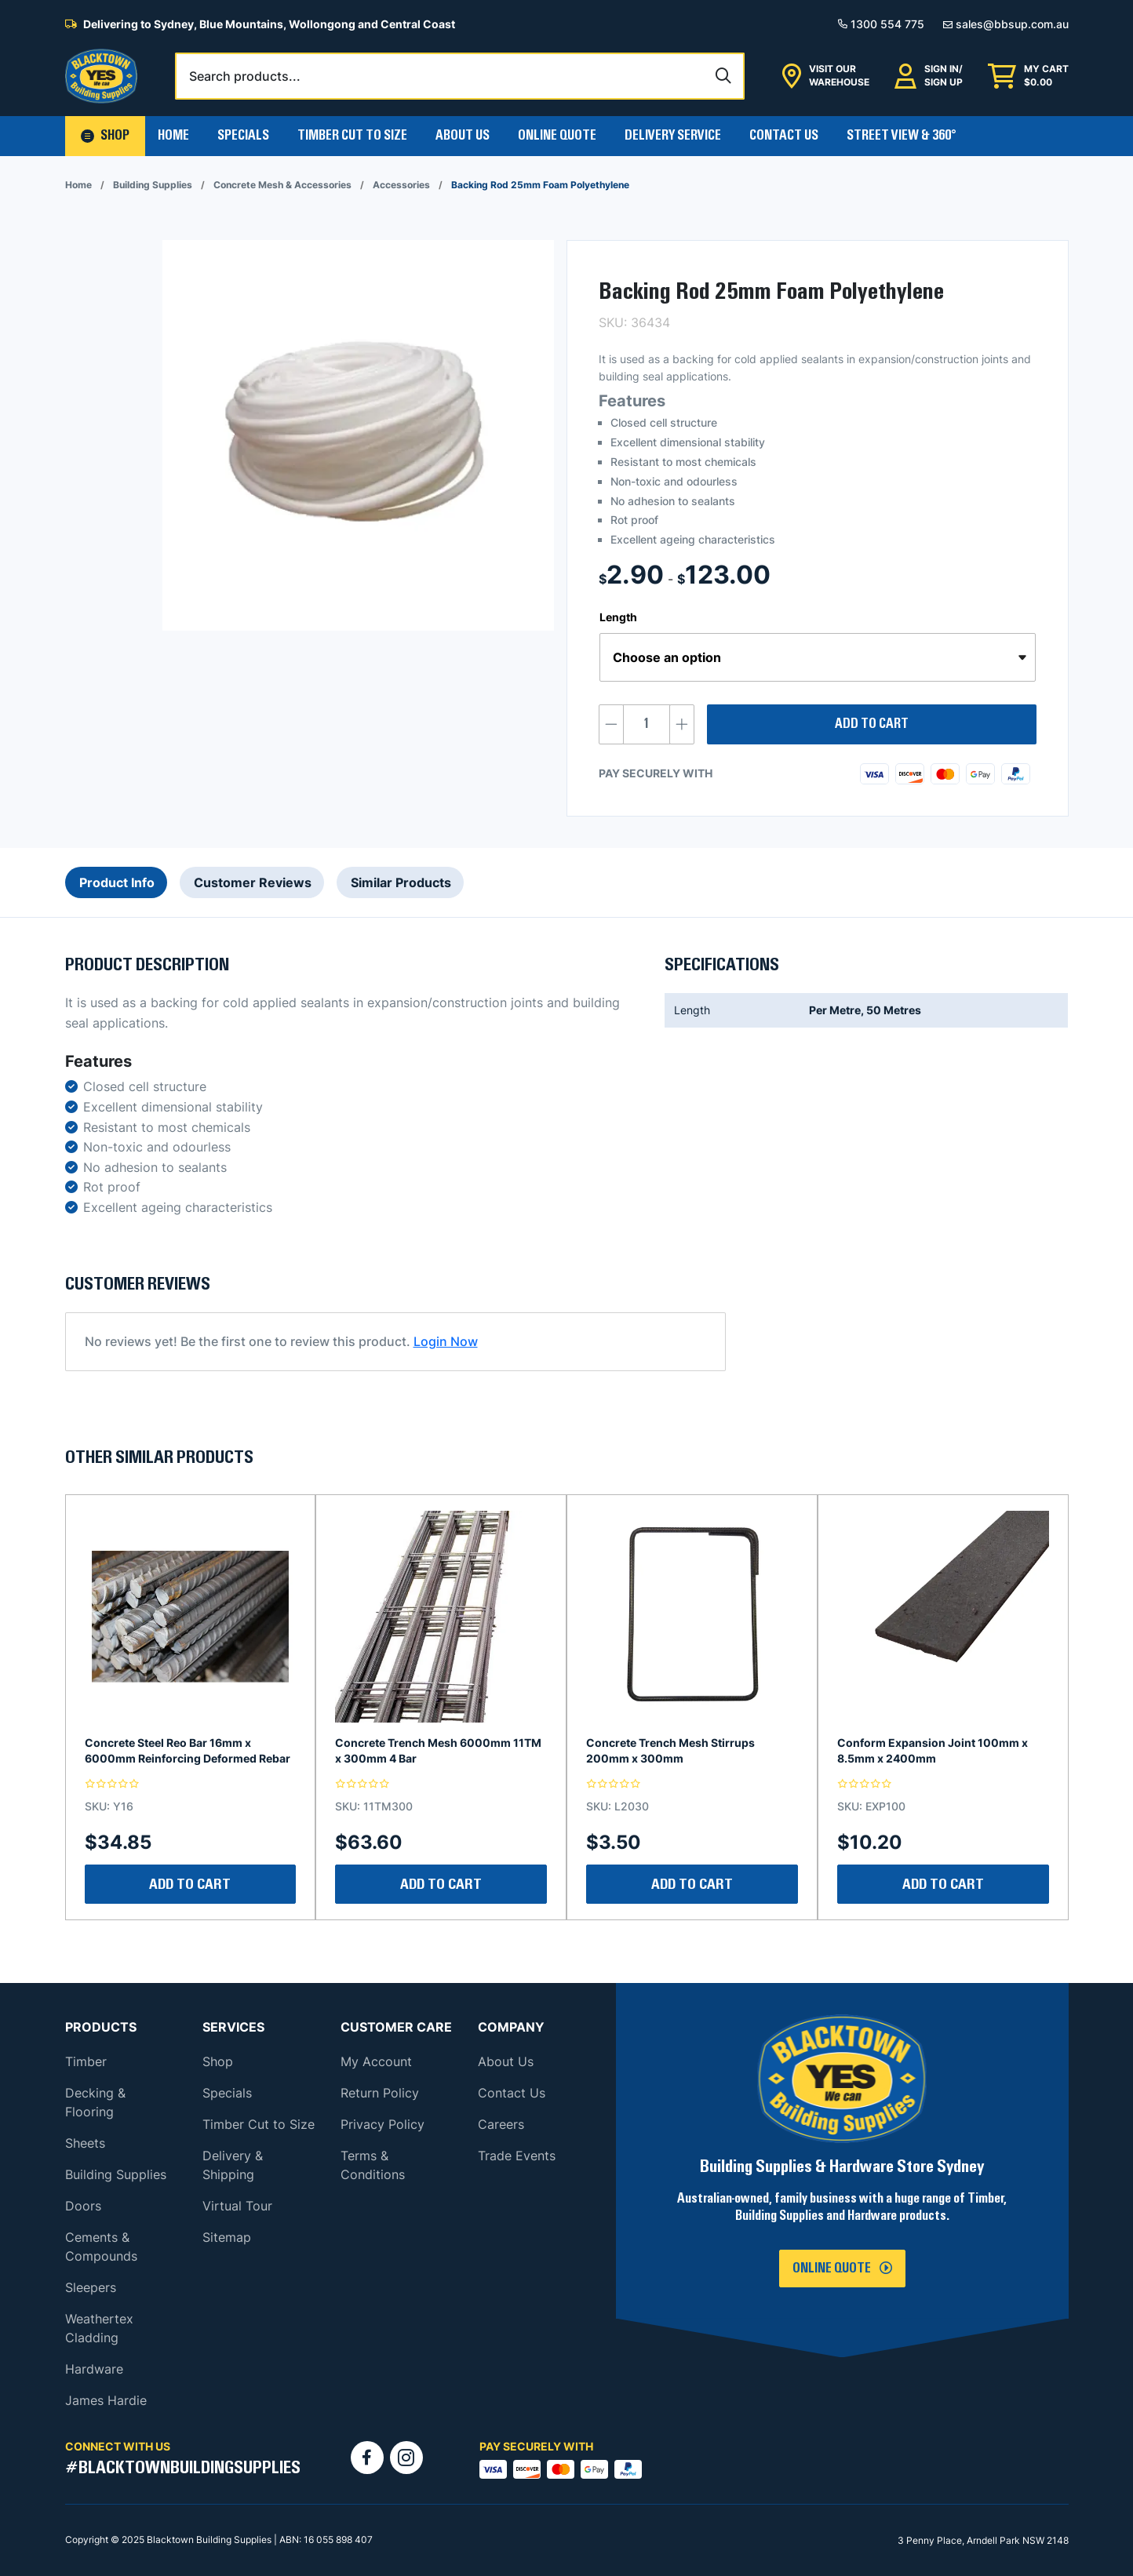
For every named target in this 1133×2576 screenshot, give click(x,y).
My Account (376, 2061)
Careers (501, 2124)
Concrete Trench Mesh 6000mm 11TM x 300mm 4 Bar (438, 1750)
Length (618, 617)
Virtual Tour (237, 2206)
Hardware (94, 2369)
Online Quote (557, 136)
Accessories (401, 185)
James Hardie (106, 2400)
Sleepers (90, 2287)
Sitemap (226, 2237)
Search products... (245, 76)
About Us (462, 136)
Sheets (85, 2143)
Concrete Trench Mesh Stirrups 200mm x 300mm (670, 1750)
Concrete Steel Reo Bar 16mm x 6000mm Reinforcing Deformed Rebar (187, 1750)
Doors (83, 2206)
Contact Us (783, 136)
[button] (105, 136)
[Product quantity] (646, 724)
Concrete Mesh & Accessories (282, 185)
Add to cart (872, 724)
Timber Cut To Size (352, 136)
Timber (86, 2061)
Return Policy (380, 2093)
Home (173, 136)
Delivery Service (673, 136)
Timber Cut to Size (258, 2124)
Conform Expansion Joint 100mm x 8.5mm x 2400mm (932, 1750)
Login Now (445, 1341)
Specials (243, 136)
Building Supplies (152, 185)
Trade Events (517, 2155)
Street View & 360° (901, 136)
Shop (217, 2061)
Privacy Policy (382, 2124)
